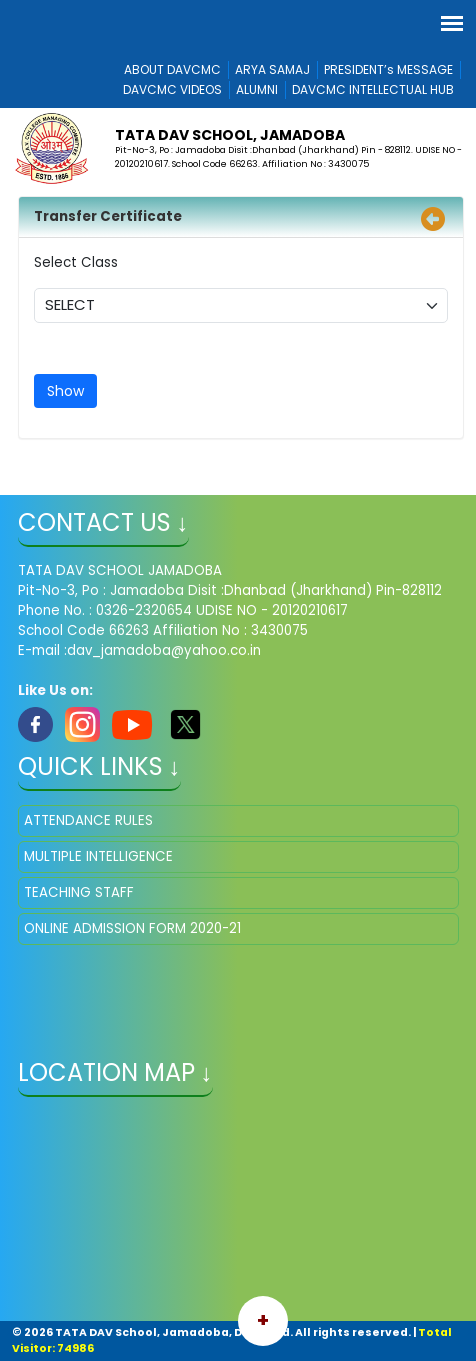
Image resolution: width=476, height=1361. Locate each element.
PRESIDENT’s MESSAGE (388, 69)
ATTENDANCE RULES (88, 820)
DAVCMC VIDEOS (172, 89)
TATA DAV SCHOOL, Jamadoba (230, 135)
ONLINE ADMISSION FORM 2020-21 (132, 928)
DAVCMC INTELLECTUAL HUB (373, 89)
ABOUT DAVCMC (172, 69)
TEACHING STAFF (79, 892)
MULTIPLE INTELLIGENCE (98, 856)
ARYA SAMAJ (272, 69)
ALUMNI (257, 89)
